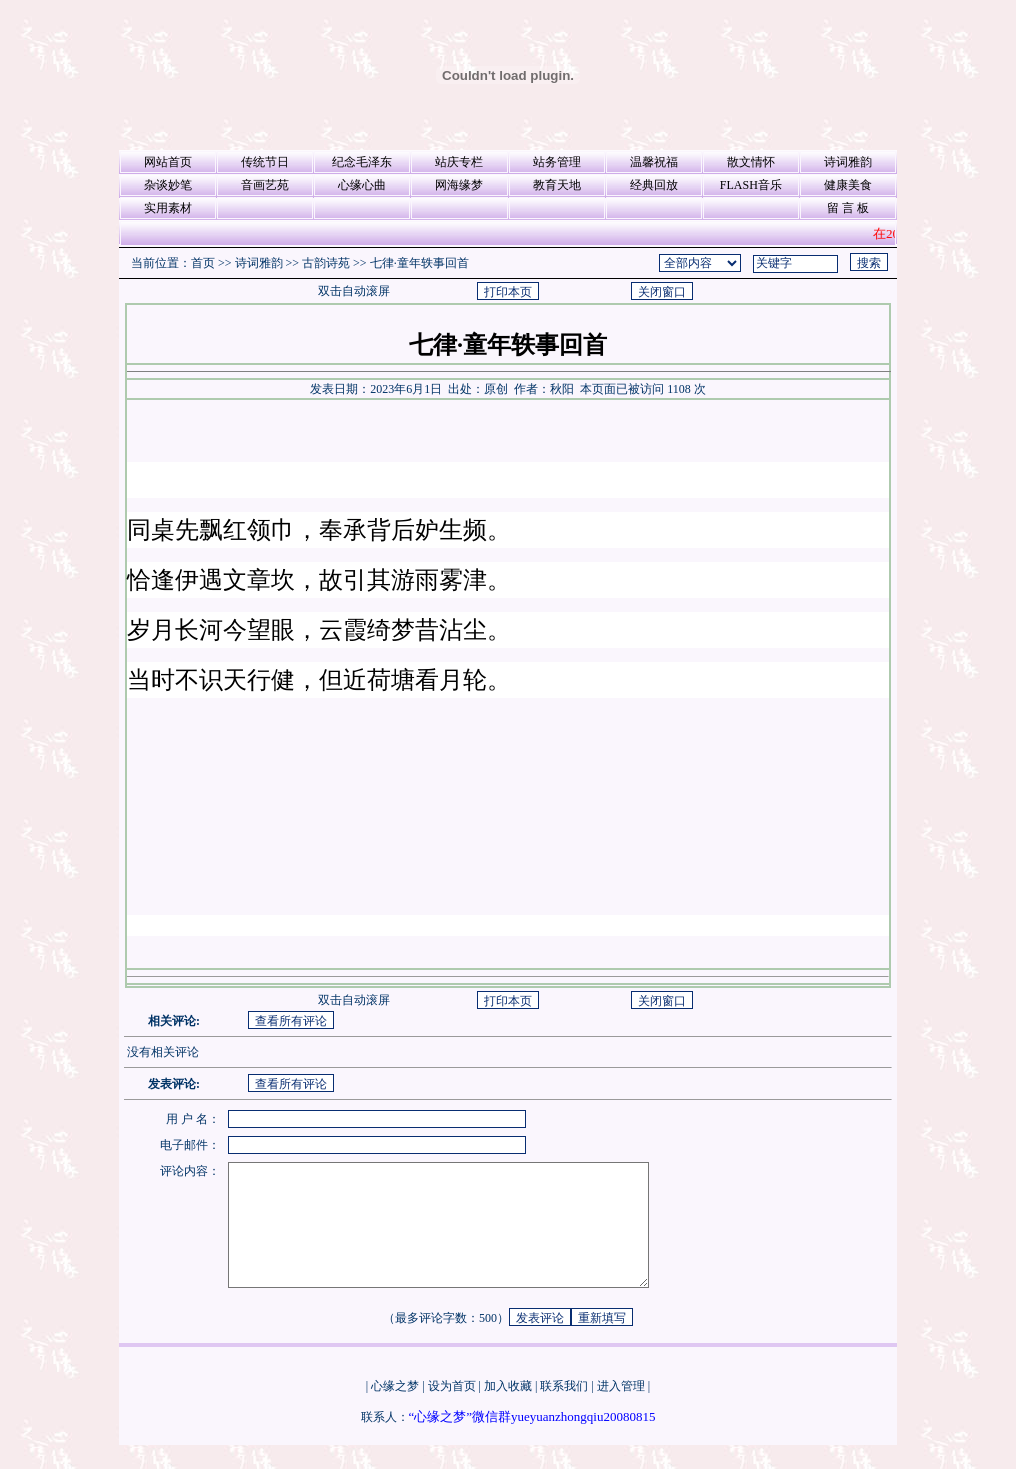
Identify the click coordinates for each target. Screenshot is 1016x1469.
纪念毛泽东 (362, 162)
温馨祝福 (654, 162)
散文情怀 (751, 162)
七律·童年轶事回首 (419, 263)
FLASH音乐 (751, 185)
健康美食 (848, 185)
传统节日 (265, 162)
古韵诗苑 (326, 263)
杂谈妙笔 (168, 185)
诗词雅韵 (848, 162)
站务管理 (557, 162)
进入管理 (621, 1410)
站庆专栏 (459, 162)
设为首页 (452, 1410)
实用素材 (168, 208)
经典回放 (654, 185)
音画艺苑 (265, 185)
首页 (203, 263)
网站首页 (168, 162)
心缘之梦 (395, 1410)
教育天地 (557, 185)
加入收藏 (508, 1410)
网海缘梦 (459, 185)
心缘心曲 (362, 185)
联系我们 (564, 1410)
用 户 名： (193, 1119)
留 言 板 (848, 208)
